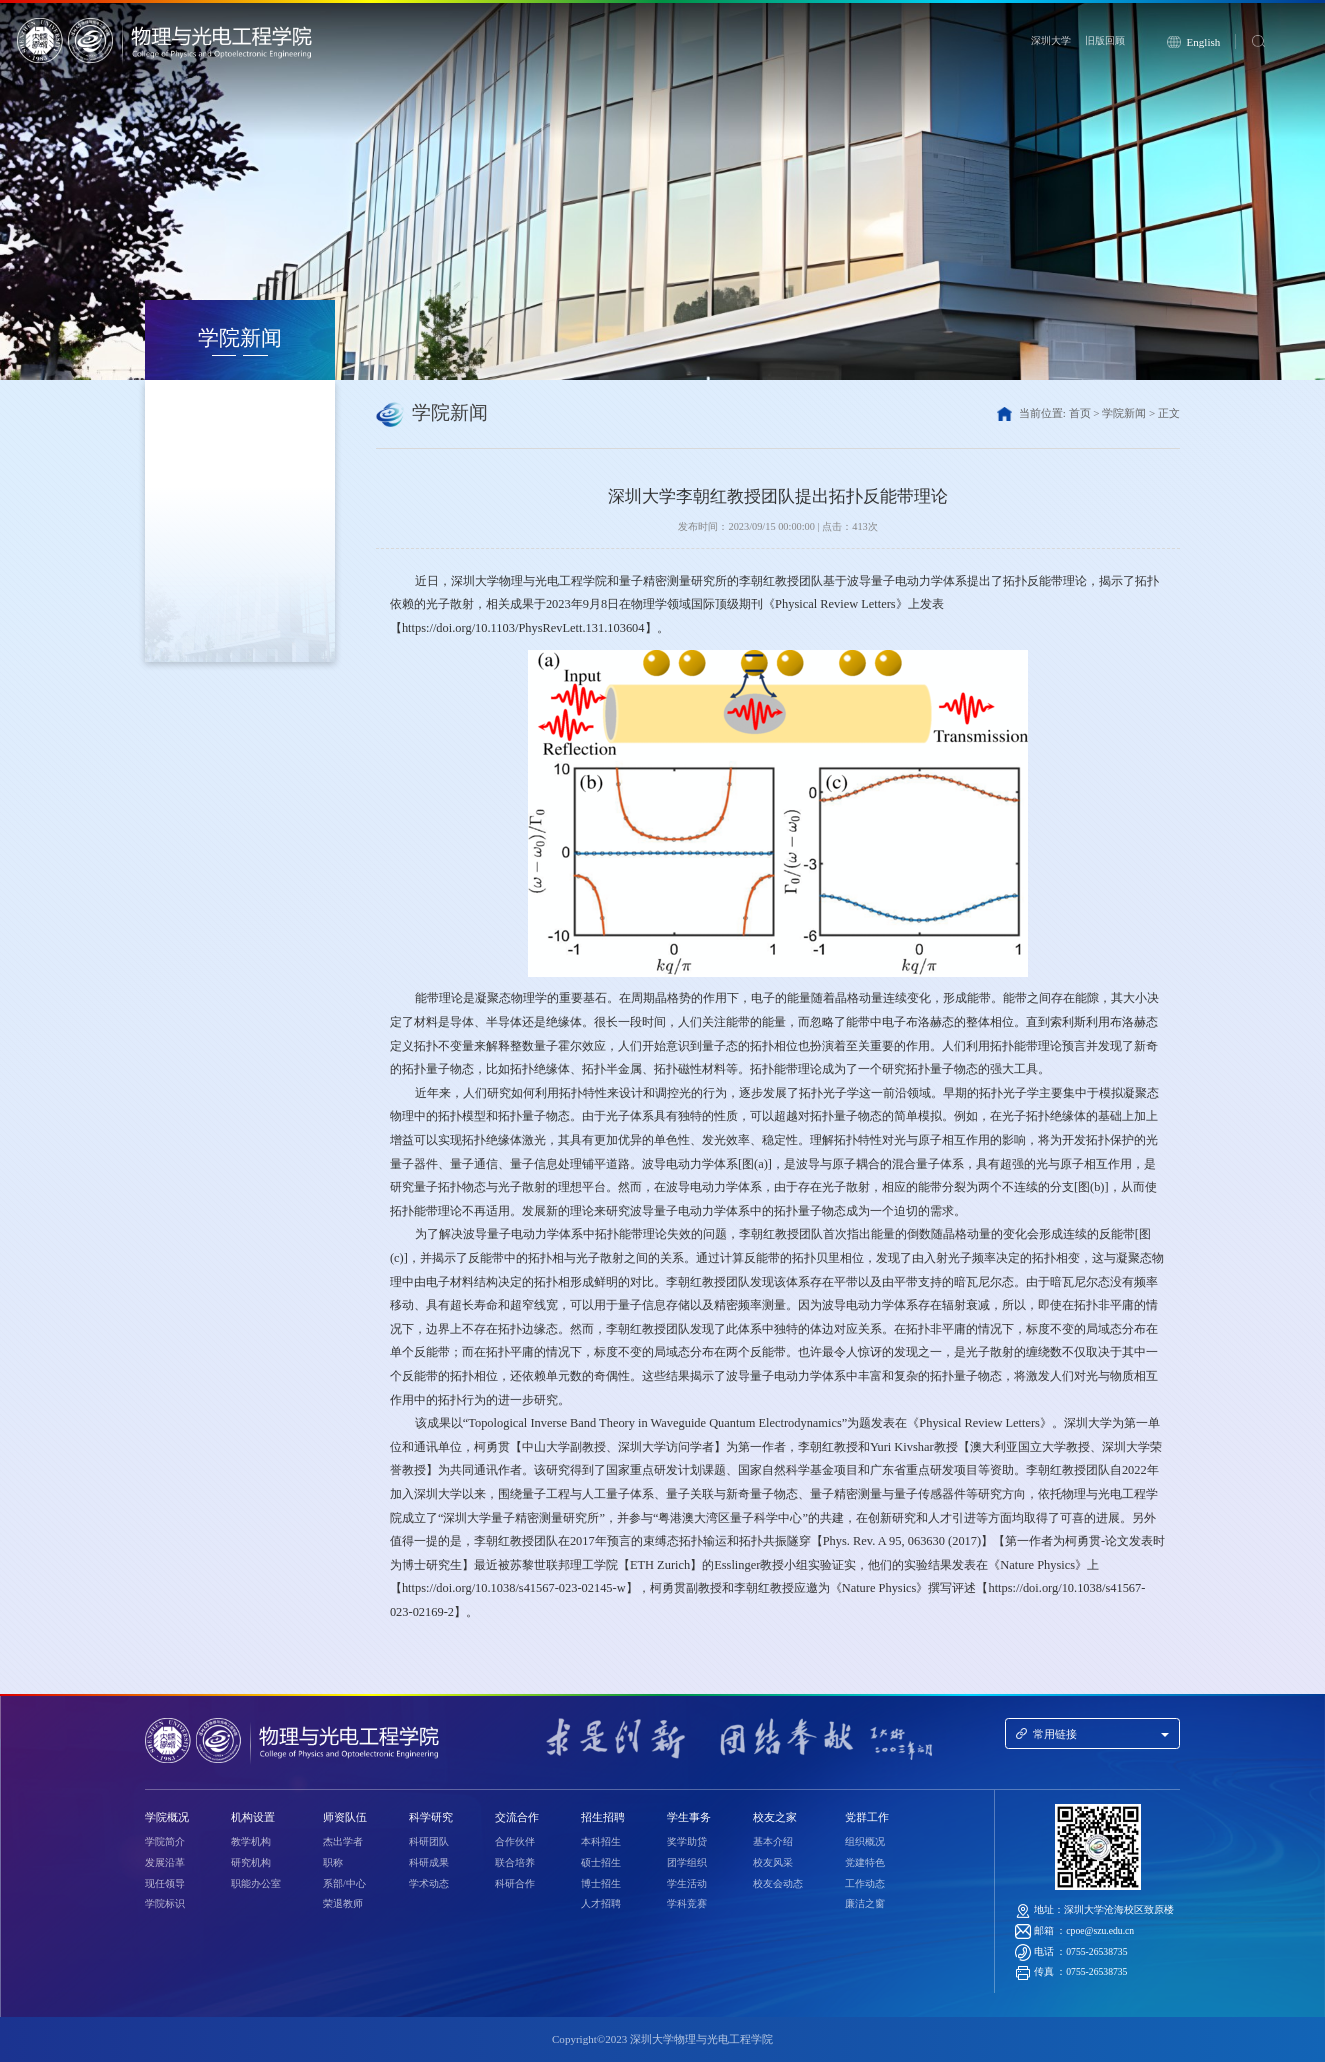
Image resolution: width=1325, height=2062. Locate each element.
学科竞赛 (687, 1903)
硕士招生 (601, 1862)
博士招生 (601, 1883)
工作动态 (865, 1883)
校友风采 (773, 1862)
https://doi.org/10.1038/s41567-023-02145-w (514, 1588)
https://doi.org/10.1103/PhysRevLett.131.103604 (523, 628)
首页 (1080, 413)
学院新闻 (1124, 413)
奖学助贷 (687, 1841)
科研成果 (429, 1862)
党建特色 (865, 1862)
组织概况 (865, 1841)
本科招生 (601, 1841)
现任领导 (165, 1883)
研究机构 (251, 1862)
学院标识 (165, 1903)
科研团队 (429, 1841)
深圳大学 (1051, 40)
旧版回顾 (1105, 40)
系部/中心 (344, 1883)
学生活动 (687, 1883)
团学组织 (687, 1862)
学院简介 (165, 1841)
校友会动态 (778, 1883)
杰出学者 (343, 1841)
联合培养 (515, 1862)
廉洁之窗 (865, 1903)
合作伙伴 (515, 1841)
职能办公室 (256, 1883)
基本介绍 (773, 1841)
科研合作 (515, 1883)
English (1204, 42)
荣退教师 (343, 1903)
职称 (333, 1862)
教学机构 (251, 1841)
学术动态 (429, 1883)
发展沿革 (165, 1862)
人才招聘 (601, 1903)
